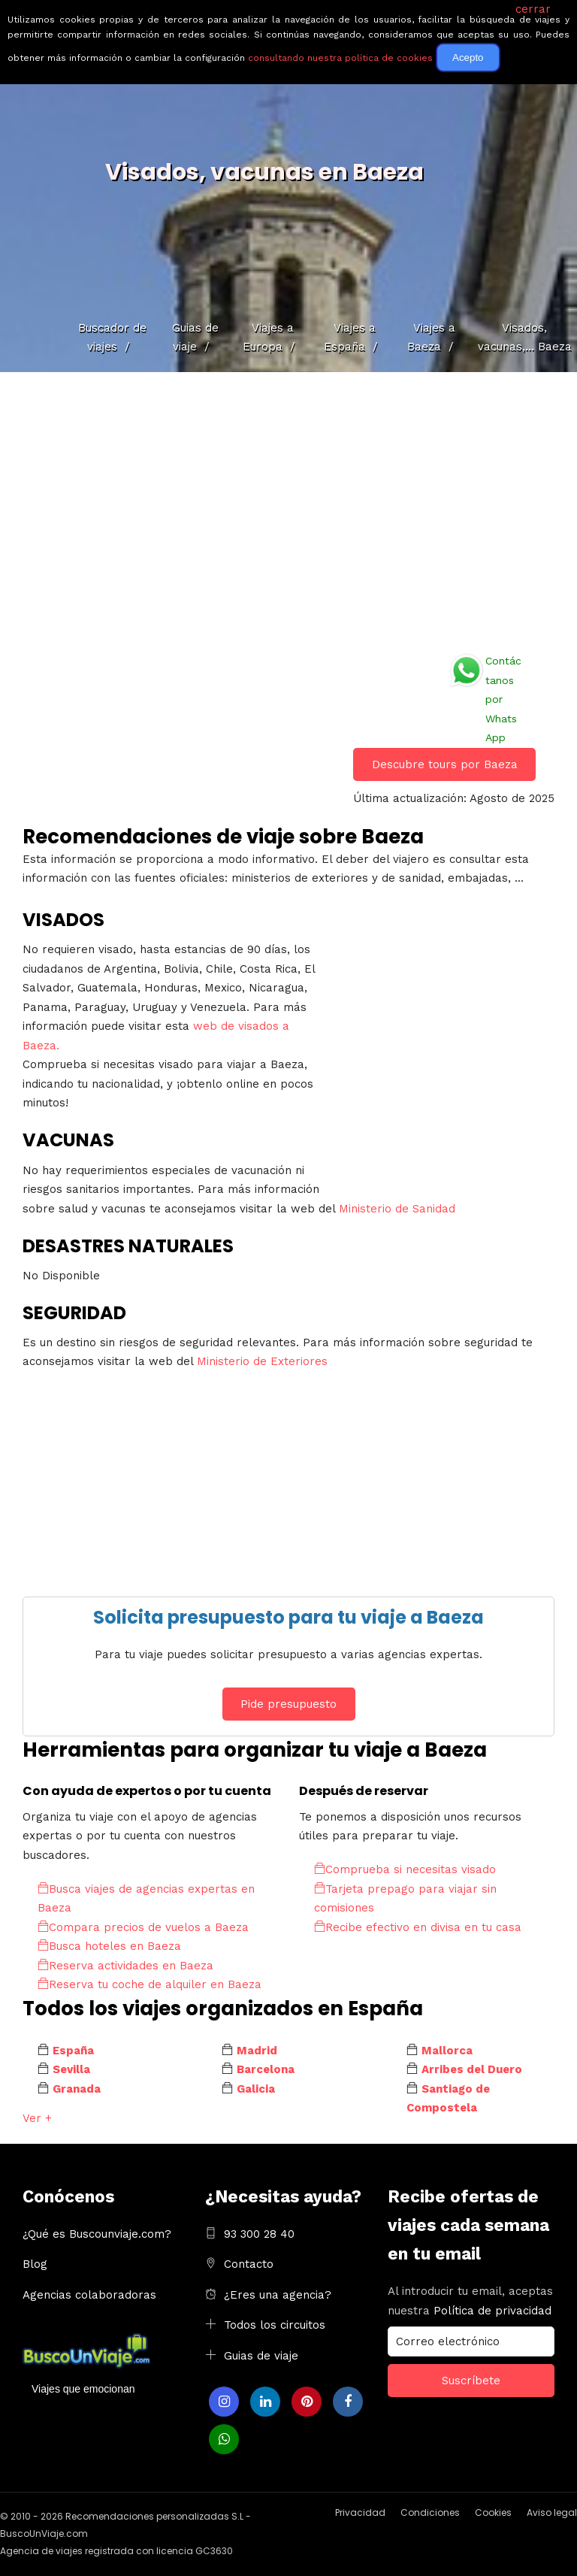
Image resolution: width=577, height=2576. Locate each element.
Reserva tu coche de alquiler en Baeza (149, 1984)
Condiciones (430, 2512)
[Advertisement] (288, 507)
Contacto (248, 2264)
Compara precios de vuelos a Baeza (143, 1927)
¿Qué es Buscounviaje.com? (97, 2234)
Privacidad (360, 2512)
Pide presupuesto (288, 1704)
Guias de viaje (261, 2356)
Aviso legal (552, 2512)
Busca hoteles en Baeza (109, 1946)
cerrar (533, 9)
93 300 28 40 (259, 2234)
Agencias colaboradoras (89, 2295)
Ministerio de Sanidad (397, 1208)
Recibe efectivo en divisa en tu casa (417, 1927)
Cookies (493, 2512)
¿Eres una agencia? (277, 2295)
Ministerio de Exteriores (262, 1361)
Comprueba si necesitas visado (405, 1869)
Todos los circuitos (274, 2325)
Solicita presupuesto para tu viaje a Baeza (288, 1617)
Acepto (468, 57)
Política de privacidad (492, 2310)
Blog (35, 2264)
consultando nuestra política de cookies (340, 58)
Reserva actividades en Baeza (125, 1965)
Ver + (37, 2118)
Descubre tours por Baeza (445, 764)
